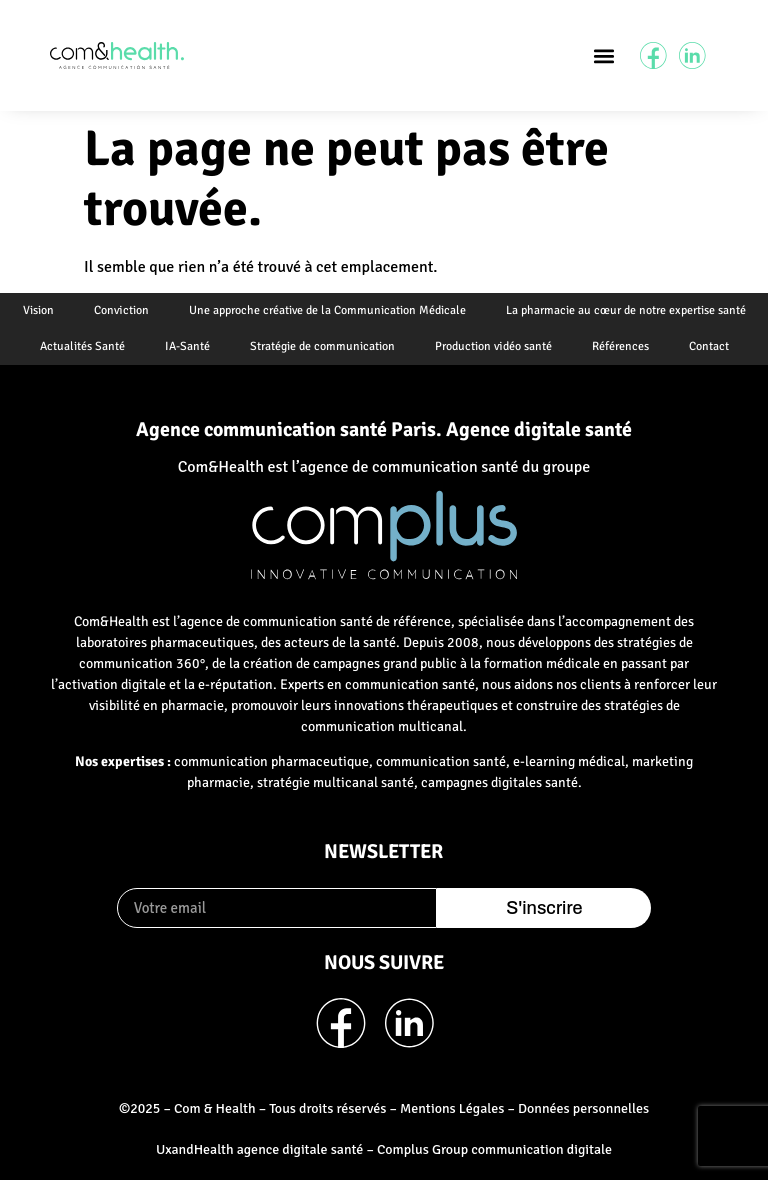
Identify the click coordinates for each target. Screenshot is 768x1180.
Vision (38, 310)
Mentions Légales (452, 1108)
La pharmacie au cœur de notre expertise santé (626, 310)
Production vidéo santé (493, 346)
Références (620, 346)
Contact (709, 346)
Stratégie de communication (322, 346)
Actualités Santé (82, 346)
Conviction (121, 310)
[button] (603, 55)
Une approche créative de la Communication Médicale (327, 310)
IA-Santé (187, 346)
